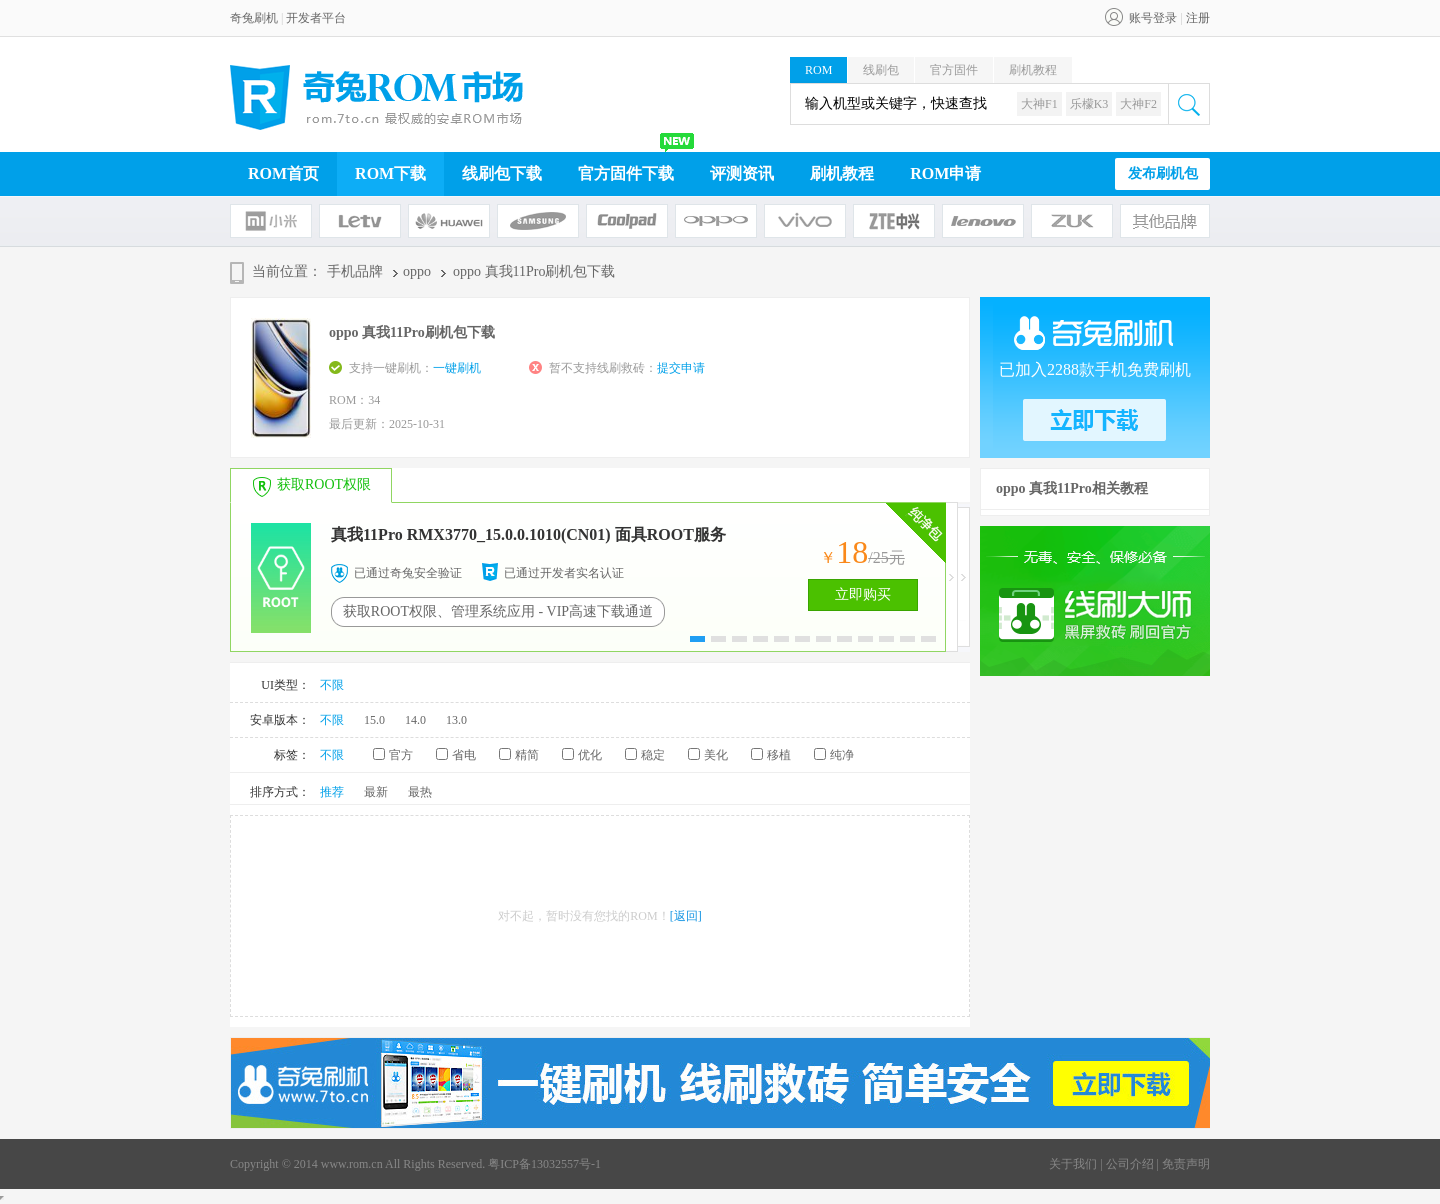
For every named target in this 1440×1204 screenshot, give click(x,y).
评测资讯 (742, 173)
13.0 (456, 720)
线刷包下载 (502, 173)
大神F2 (1138, 104)
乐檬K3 (1089, 104)
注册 (1198, 18)
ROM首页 (283, 173)
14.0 (415, 720)
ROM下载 (390, 173)
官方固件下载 (626, 173)
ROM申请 (945, 173)
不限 (332, 685)
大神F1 (1039, 104)
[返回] (686, 916)
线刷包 (881, 70)
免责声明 (1186, 1164)
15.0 (374, 720)
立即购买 (863, 594)
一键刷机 (457, 368)
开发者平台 (316, 18)
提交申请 (681, 368)
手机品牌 (355, 271)
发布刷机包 (1163, 173)
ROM (818, 70)
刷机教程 (1033, 70)
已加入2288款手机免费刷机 (1095, 369)
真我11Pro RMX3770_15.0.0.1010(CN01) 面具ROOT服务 (528, 534)
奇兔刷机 (254, 18)
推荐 (332, 792)
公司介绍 (1130, 1164)
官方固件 (954, 70)
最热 (420, 792)
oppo (417, 271)
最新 (376, 792)
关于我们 (1073, 1164)
